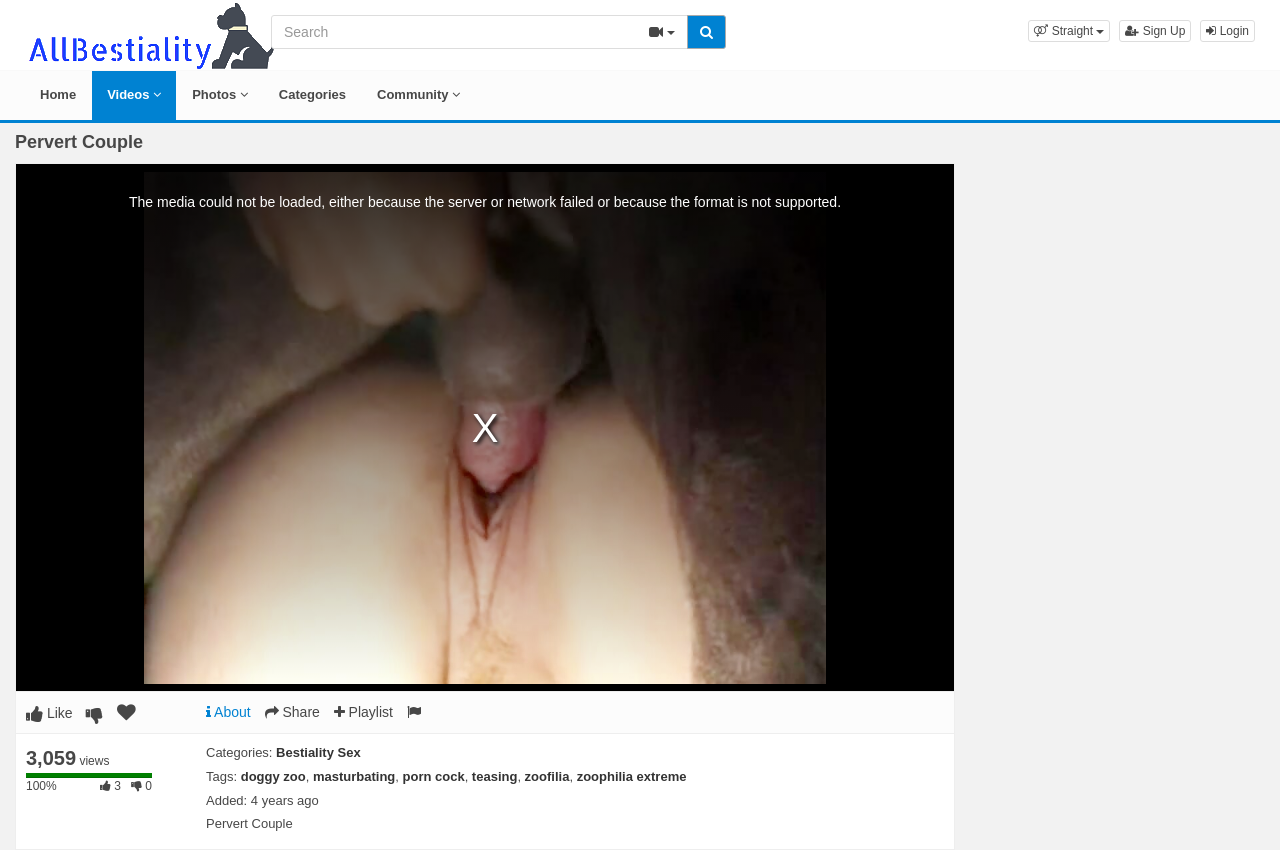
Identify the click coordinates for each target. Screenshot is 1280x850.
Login (1227, 31)
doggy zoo (273, 776)
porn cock (434, 776)
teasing (495, 776)
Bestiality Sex (318, 752)
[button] (1069, 31)
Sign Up (1155, 31)
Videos (134, 94)
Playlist (363, 712)
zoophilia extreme (632, 776)
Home (58, 94)
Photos (220, 94)
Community (418, 94)
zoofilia (547, 776)
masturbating (354, 776)
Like (49, 713)
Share (292, 712)
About (228, 712)
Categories (312, 94)
